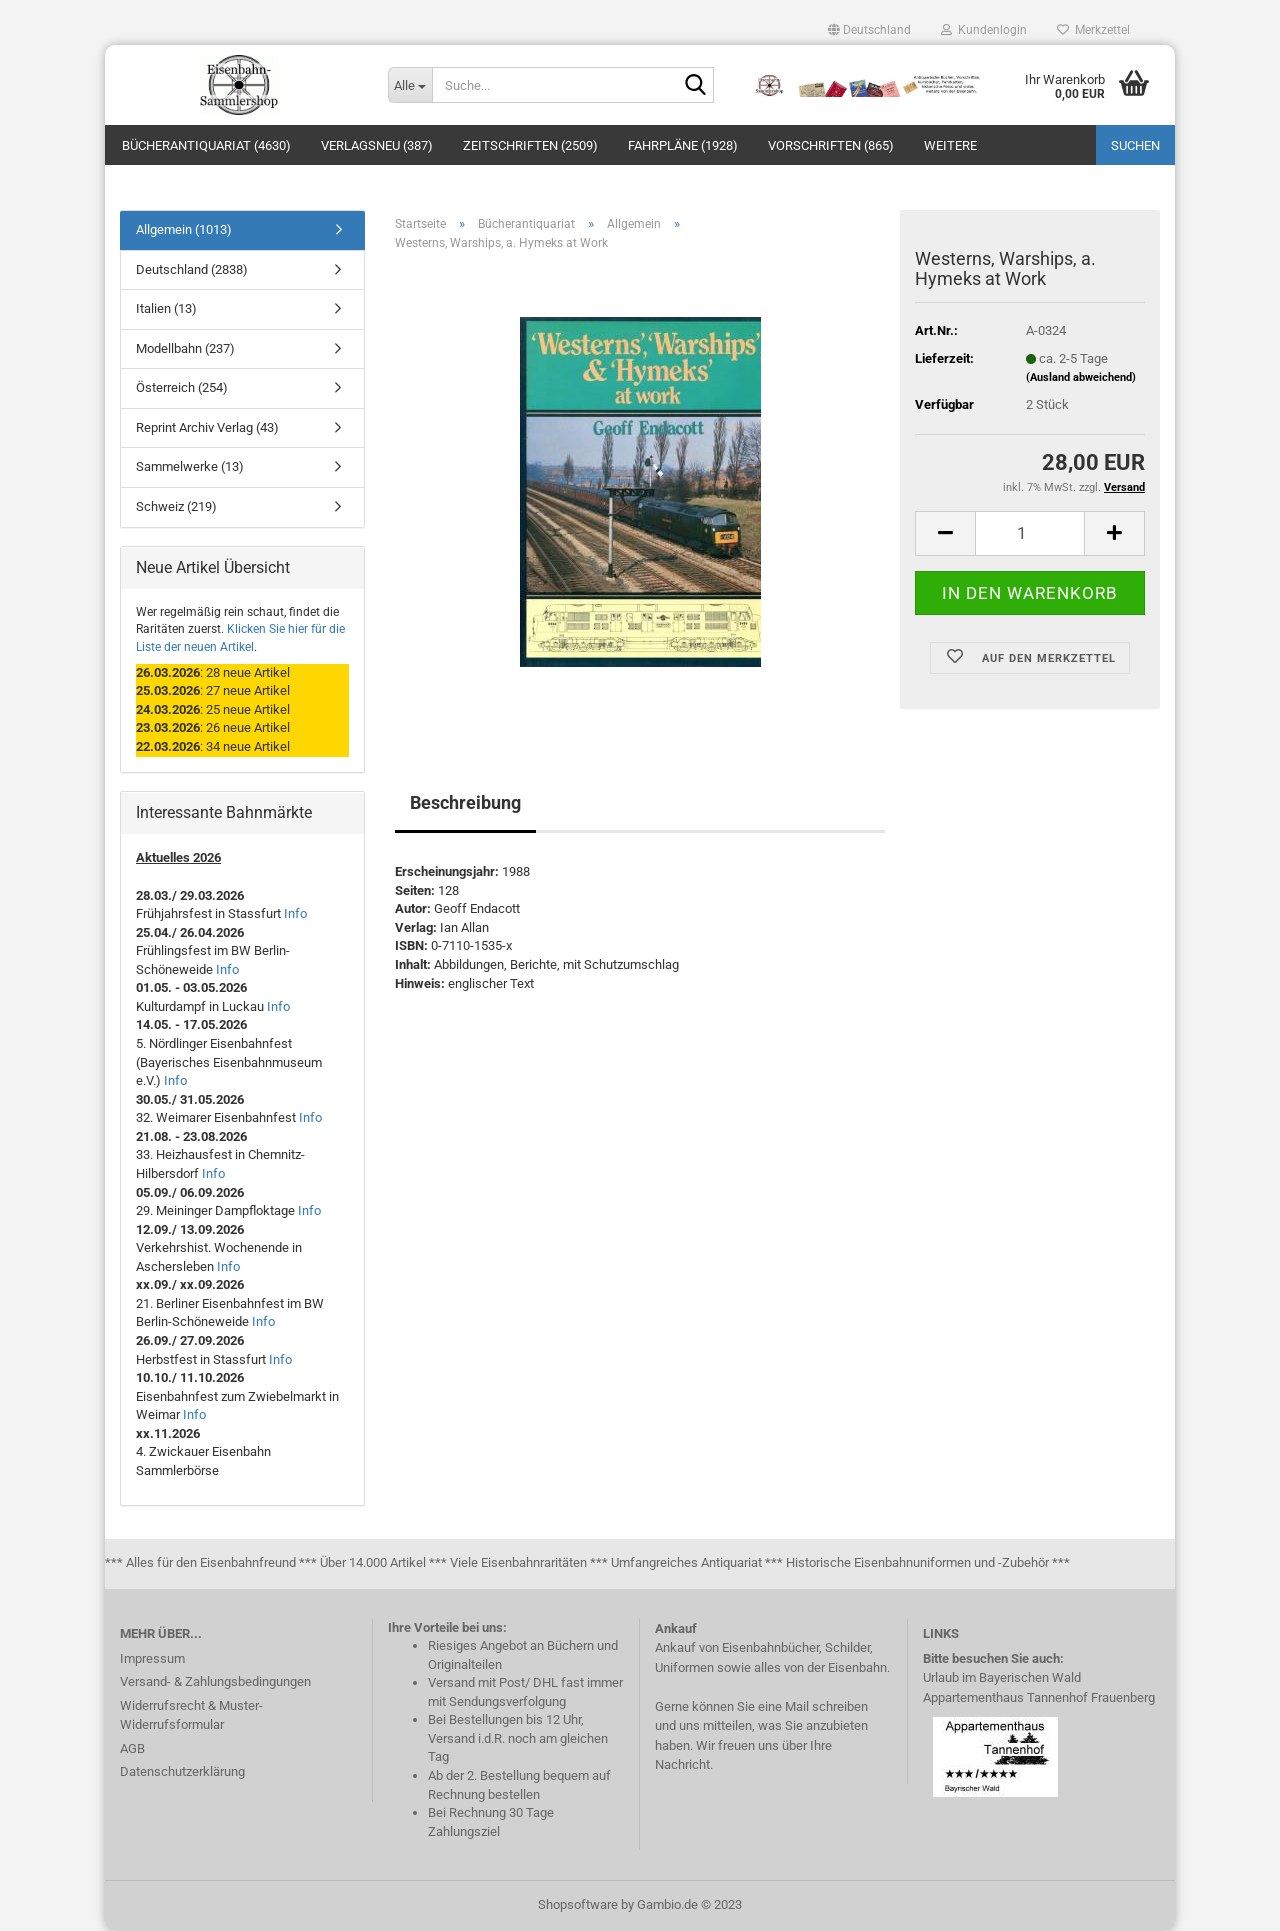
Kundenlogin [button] (984, 30)
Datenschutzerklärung (182, 1771)
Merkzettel (1093, 30)
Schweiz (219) (176, 506)
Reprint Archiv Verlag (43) (207, 427)
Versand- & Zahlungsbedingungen (215, 1681)
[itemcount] (1030, 533)
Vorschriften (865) (831, 145)
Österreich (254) (182, 387)
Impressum (152, 1658)
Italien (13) (166, 308)
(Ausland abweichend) (1081, 377)
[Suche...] (410, 85)
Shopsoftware (578, 1904)
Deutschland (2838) (192, 269)
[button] (869, 30)
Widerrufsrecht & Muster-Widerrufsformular (191, 1715)
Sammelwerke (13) (190, 466)
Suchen (1135, 145)
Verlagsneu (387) (377, 145)
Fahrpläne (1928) (683, 145)
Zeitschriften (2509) (530, 145)
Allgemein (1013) (184, 229)
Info (295, 913)
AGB (132, 1748)
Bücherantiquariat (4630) (206, 145)
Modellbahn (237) (185, 348)
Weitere (950, 145)
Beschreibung (465, 802)
